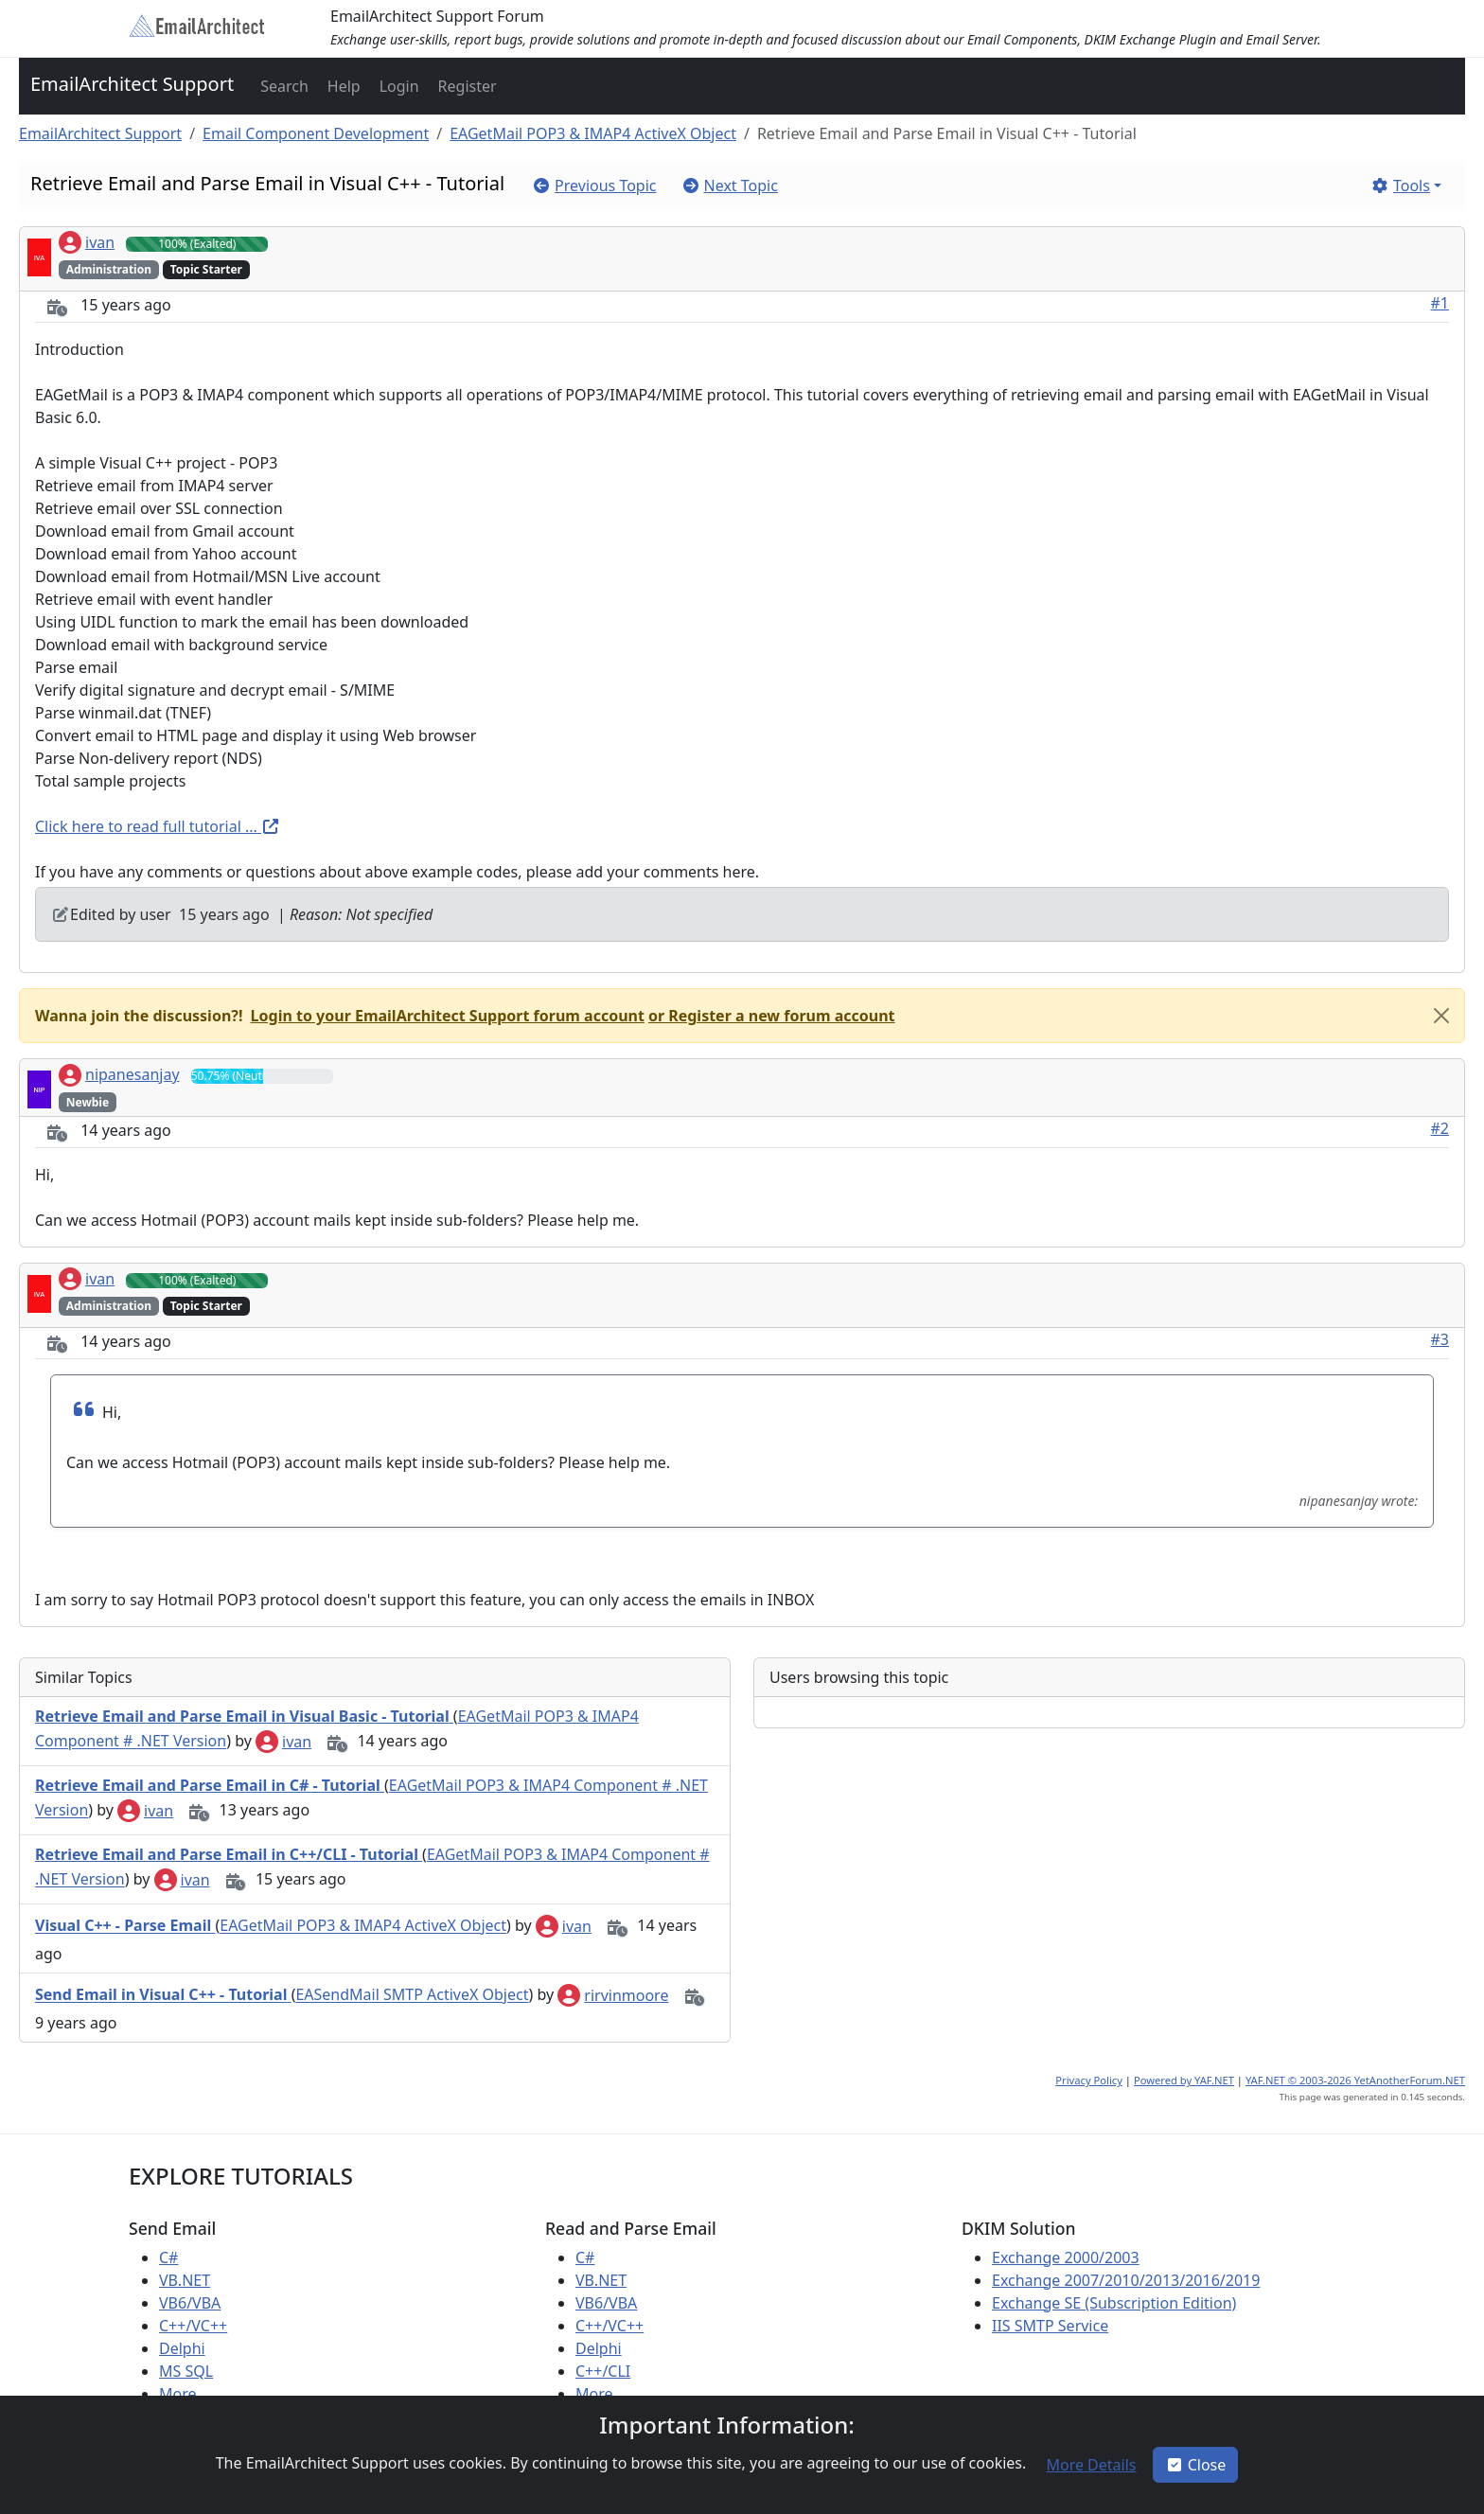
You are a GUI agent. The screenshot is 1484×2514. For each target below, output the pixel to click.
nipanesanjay (119, 1074)
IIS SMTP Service (1050, 2325)
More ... (186, 2393)
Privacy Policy (1088, 2080)
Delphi (182, 2348)
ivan (87, 242)
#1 (1440, 302)
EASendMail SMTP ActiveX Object (411, 1995)
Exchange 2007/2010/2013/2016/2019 (1126, 2280)
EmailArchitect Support (132, 84)
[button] (282, 86)
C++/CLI (602, 2371)
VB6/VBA (190, 2303)
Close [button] (1196, 2464)
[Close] (1441, 1015)
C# (168, 2257)
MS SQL (186, 2371)
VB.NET (184, 2280)
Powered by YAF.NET (1184, 2080)
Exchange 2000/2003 (1066, 2257)
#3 (1440, 1339)
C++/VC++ (193, 2325)
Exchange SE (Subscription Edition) (1114, 2303)
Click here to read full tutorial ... (157, 826)
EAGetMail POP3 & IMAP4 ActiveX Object (593, 133)
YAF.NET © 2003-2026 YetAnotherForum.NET (1355, 2080)
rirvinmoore (612, 1995)
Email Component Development (316, 133)
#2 (1440, 1128)
